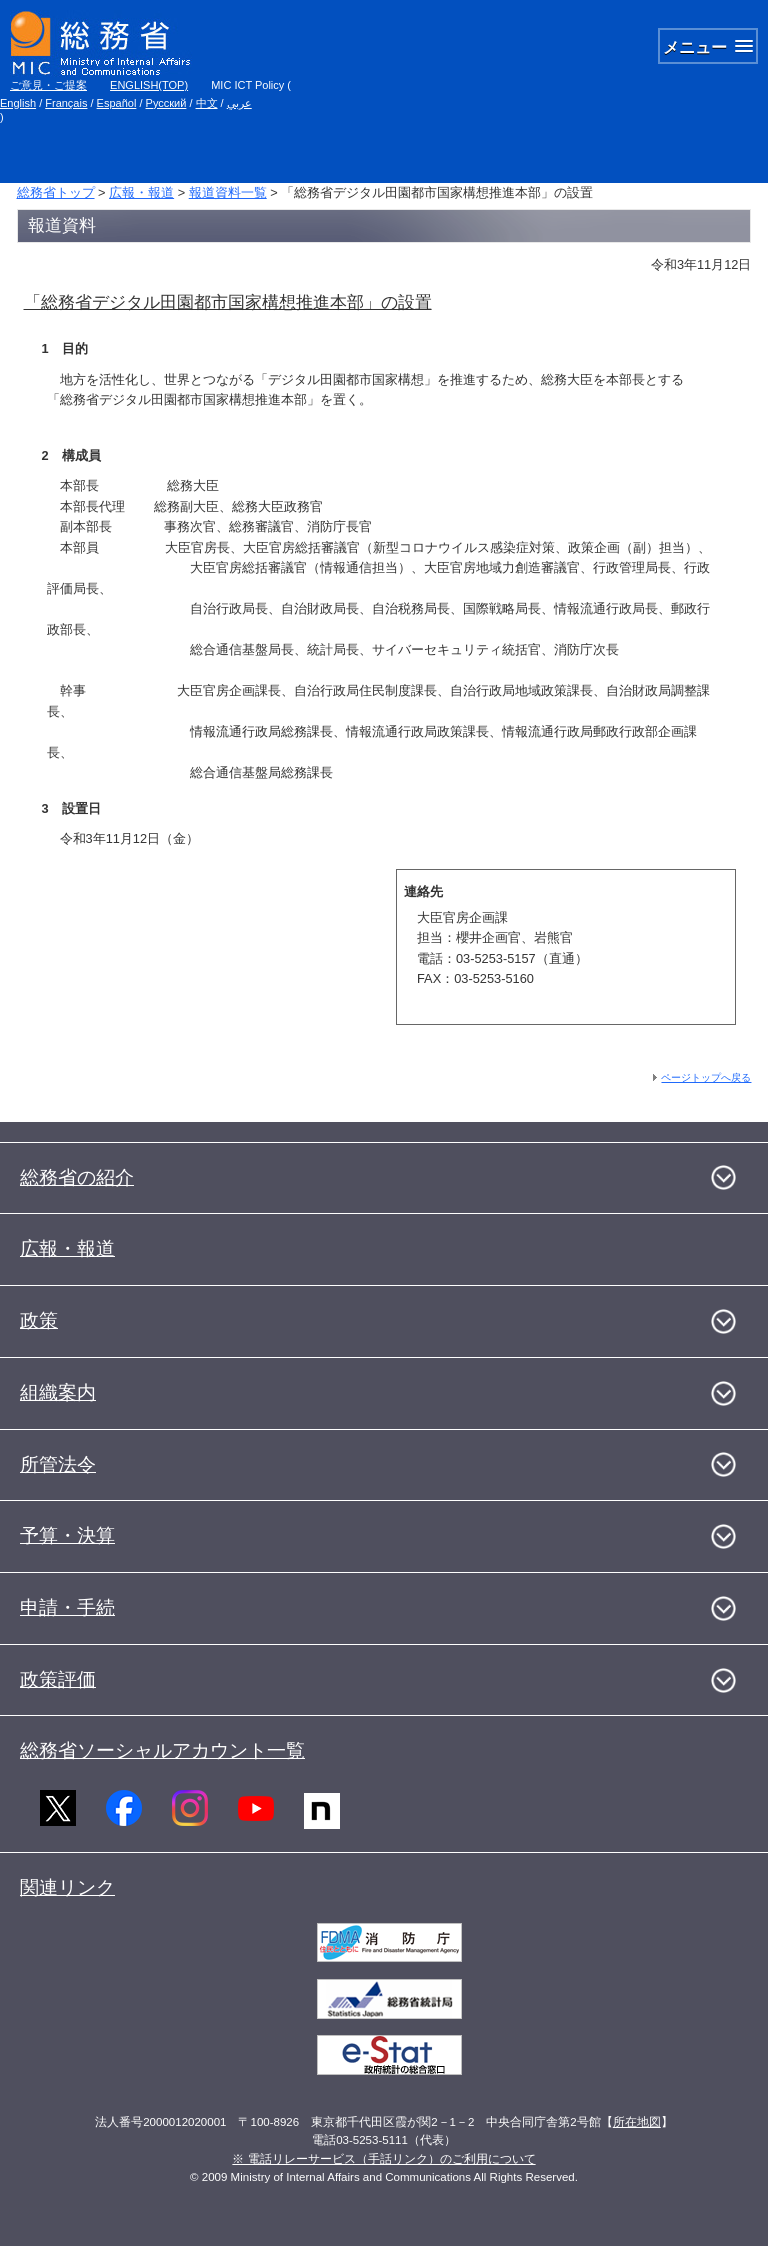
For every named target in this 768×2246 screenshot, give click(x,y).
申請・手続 (67, 1607)
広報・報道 (141, 192)
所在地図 (637, 2122)
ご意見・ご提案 (48, 85)
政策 (39, 1320)
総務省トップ (56, 192)
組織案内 (58, 1392)
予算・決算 (67, 1535)
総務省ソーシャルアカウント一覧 (162, 1750)
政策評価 (58, 1679)
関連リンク (67, 1887)
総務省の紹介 (77, 1177)
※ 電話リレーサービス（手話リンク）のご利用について (383, 2159)
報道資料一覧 (228, 192)
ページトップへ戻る (706, 1077)
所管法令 (58, 1464)
